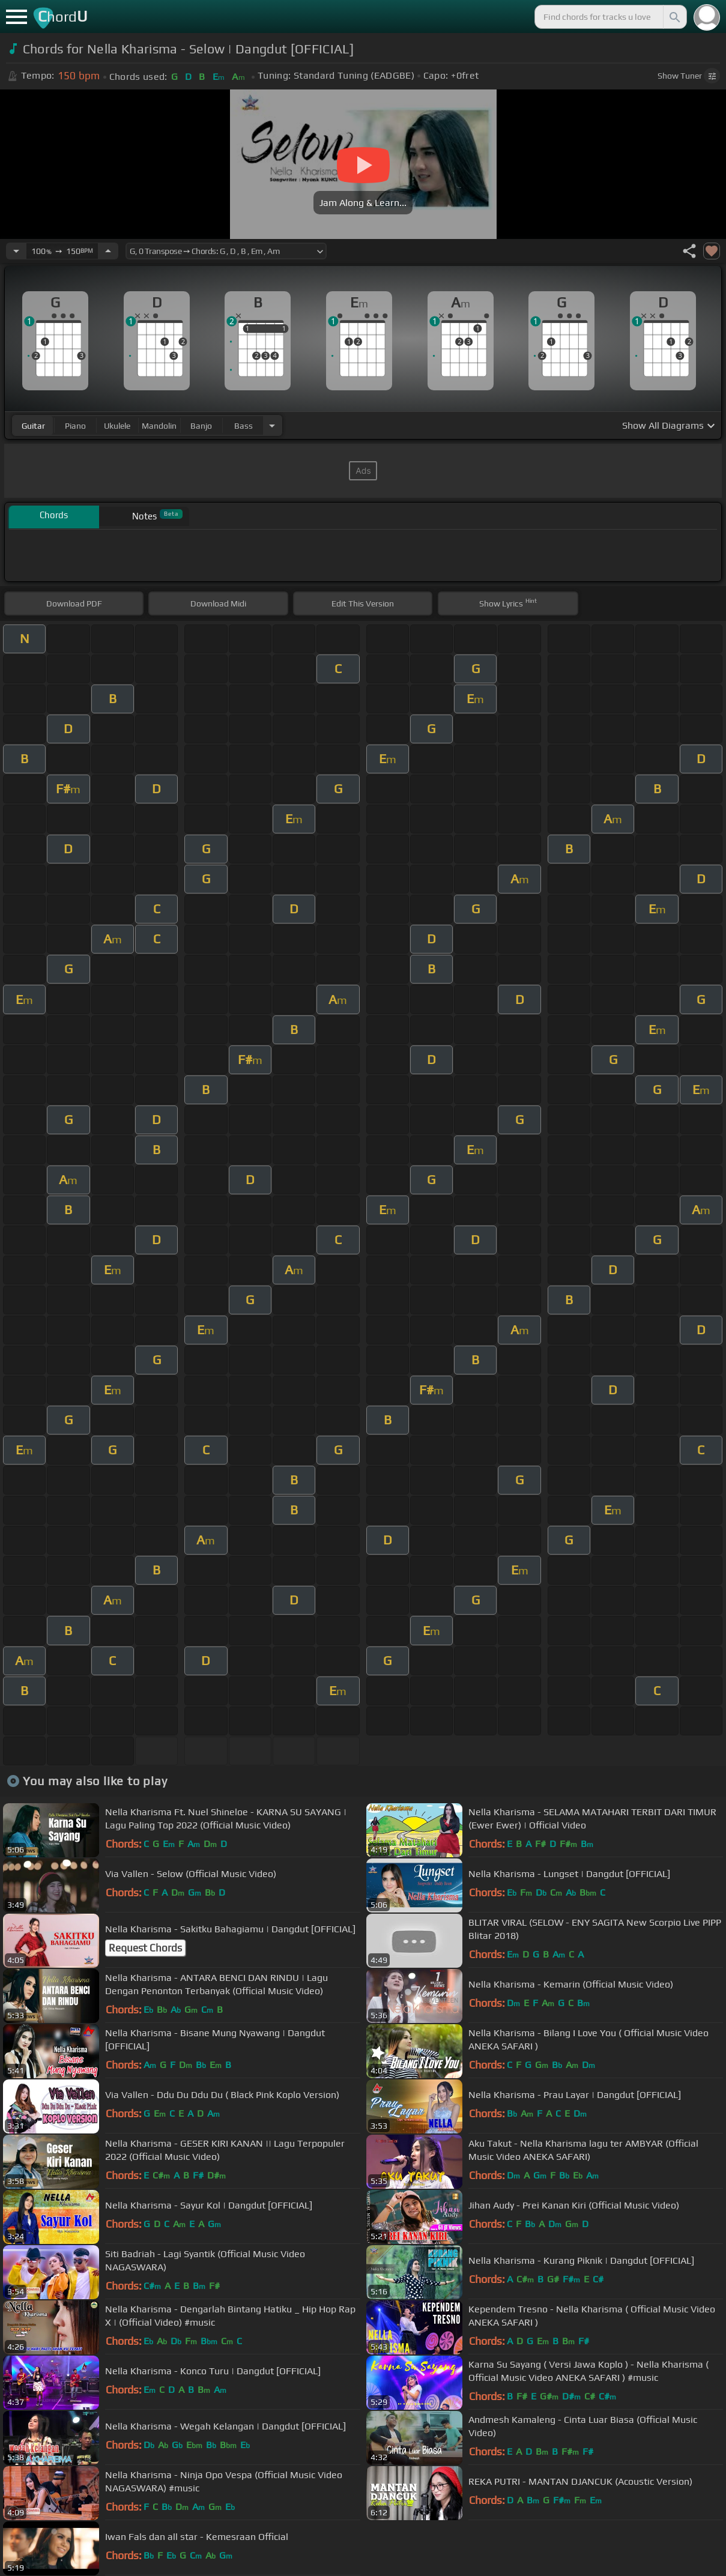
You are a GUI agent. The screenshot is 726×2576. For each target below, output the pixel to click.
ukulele (117, 426)
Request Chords (145, 1948)
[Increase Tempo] (108, 251)
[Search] (674, 17)
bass (243, 426)
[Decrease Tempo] (16, 251)
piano (75, 426)
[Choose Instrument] (272, 425)
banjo (201, 426)
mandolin (159, 426)
